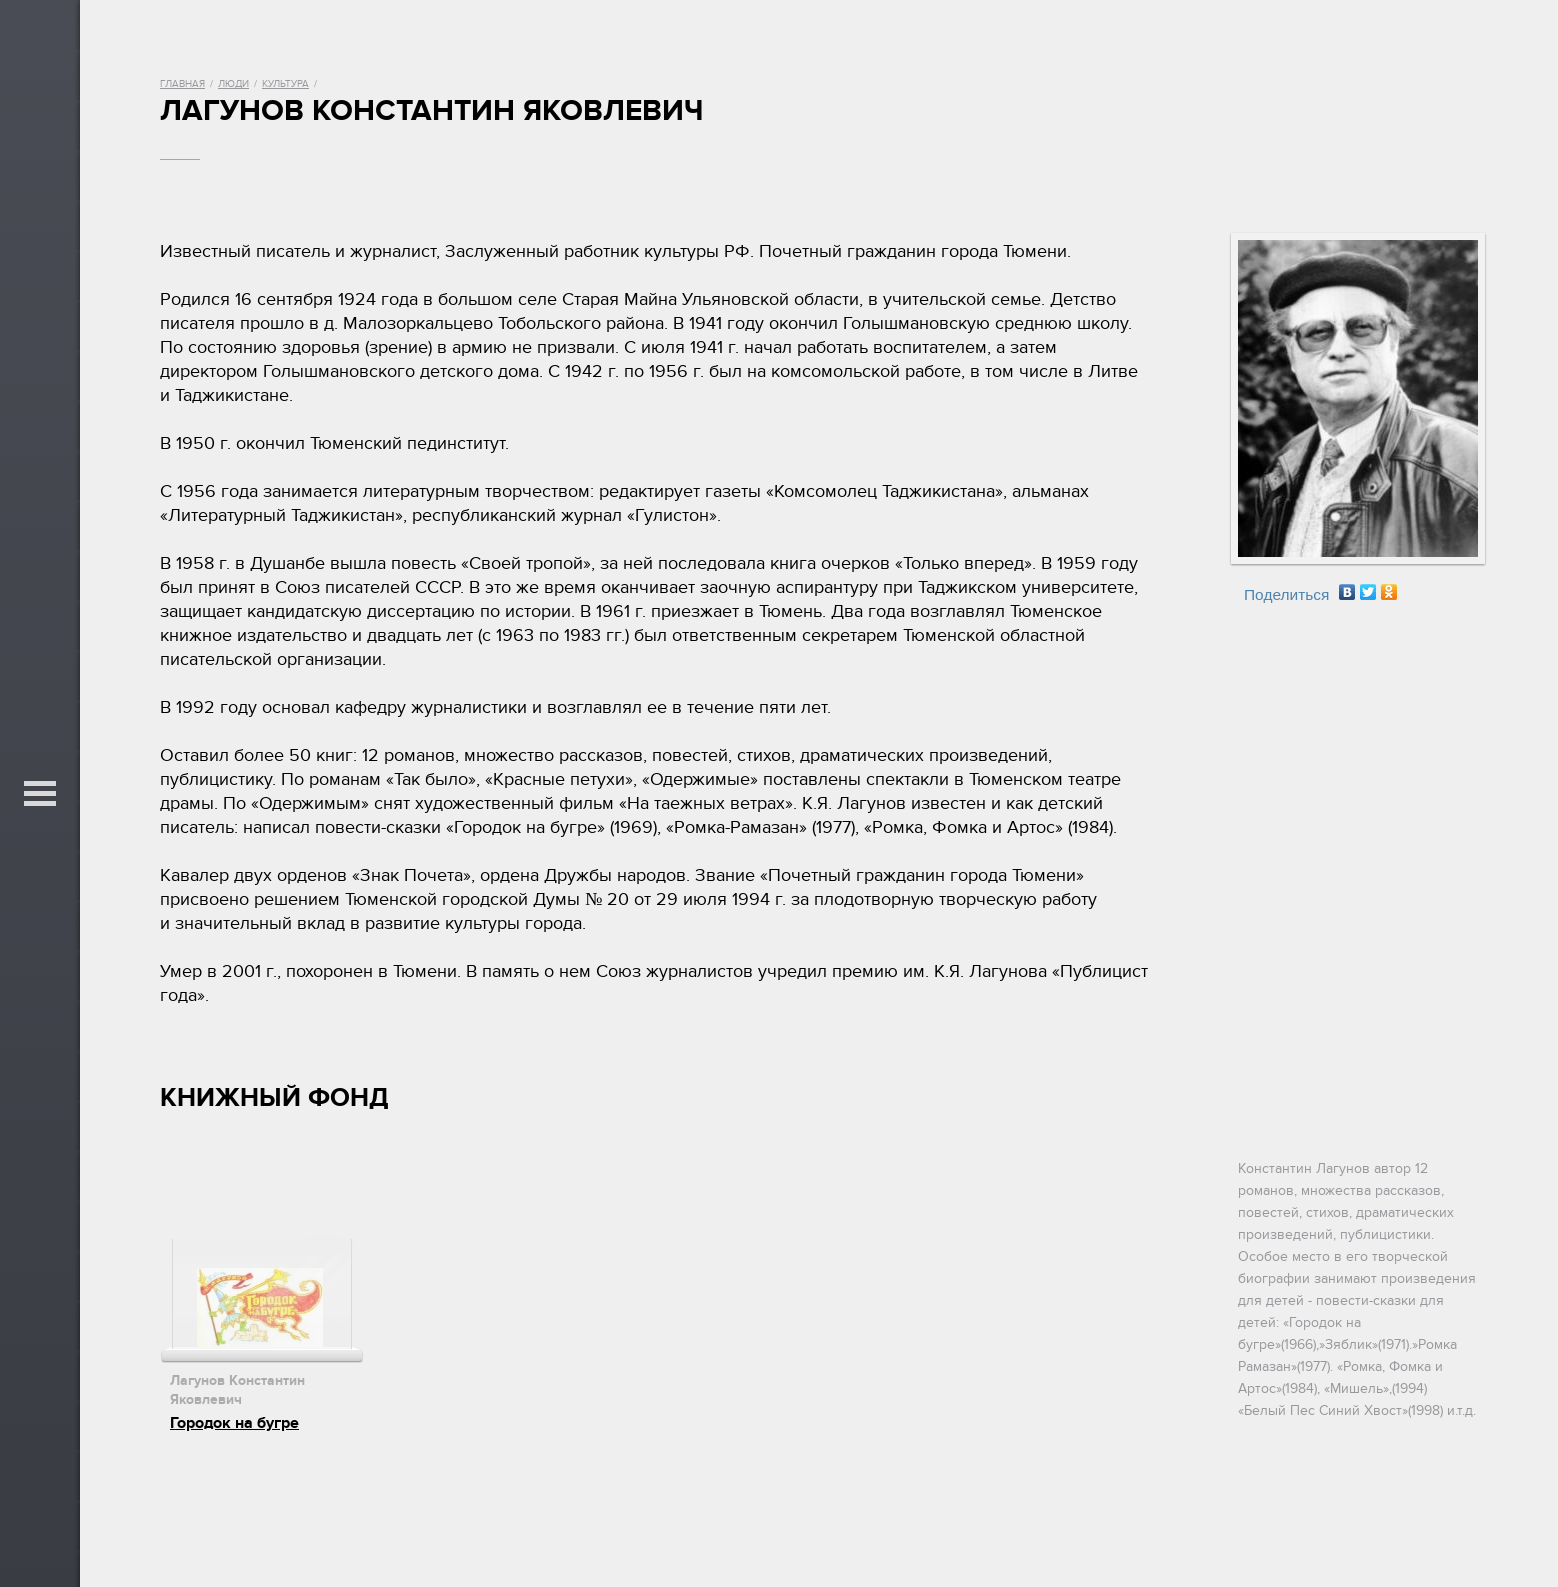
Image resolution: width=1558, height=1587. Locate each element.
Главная (182, 84)
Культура (285, 84)
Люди (233, 84)
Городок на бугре (234, 1423)
